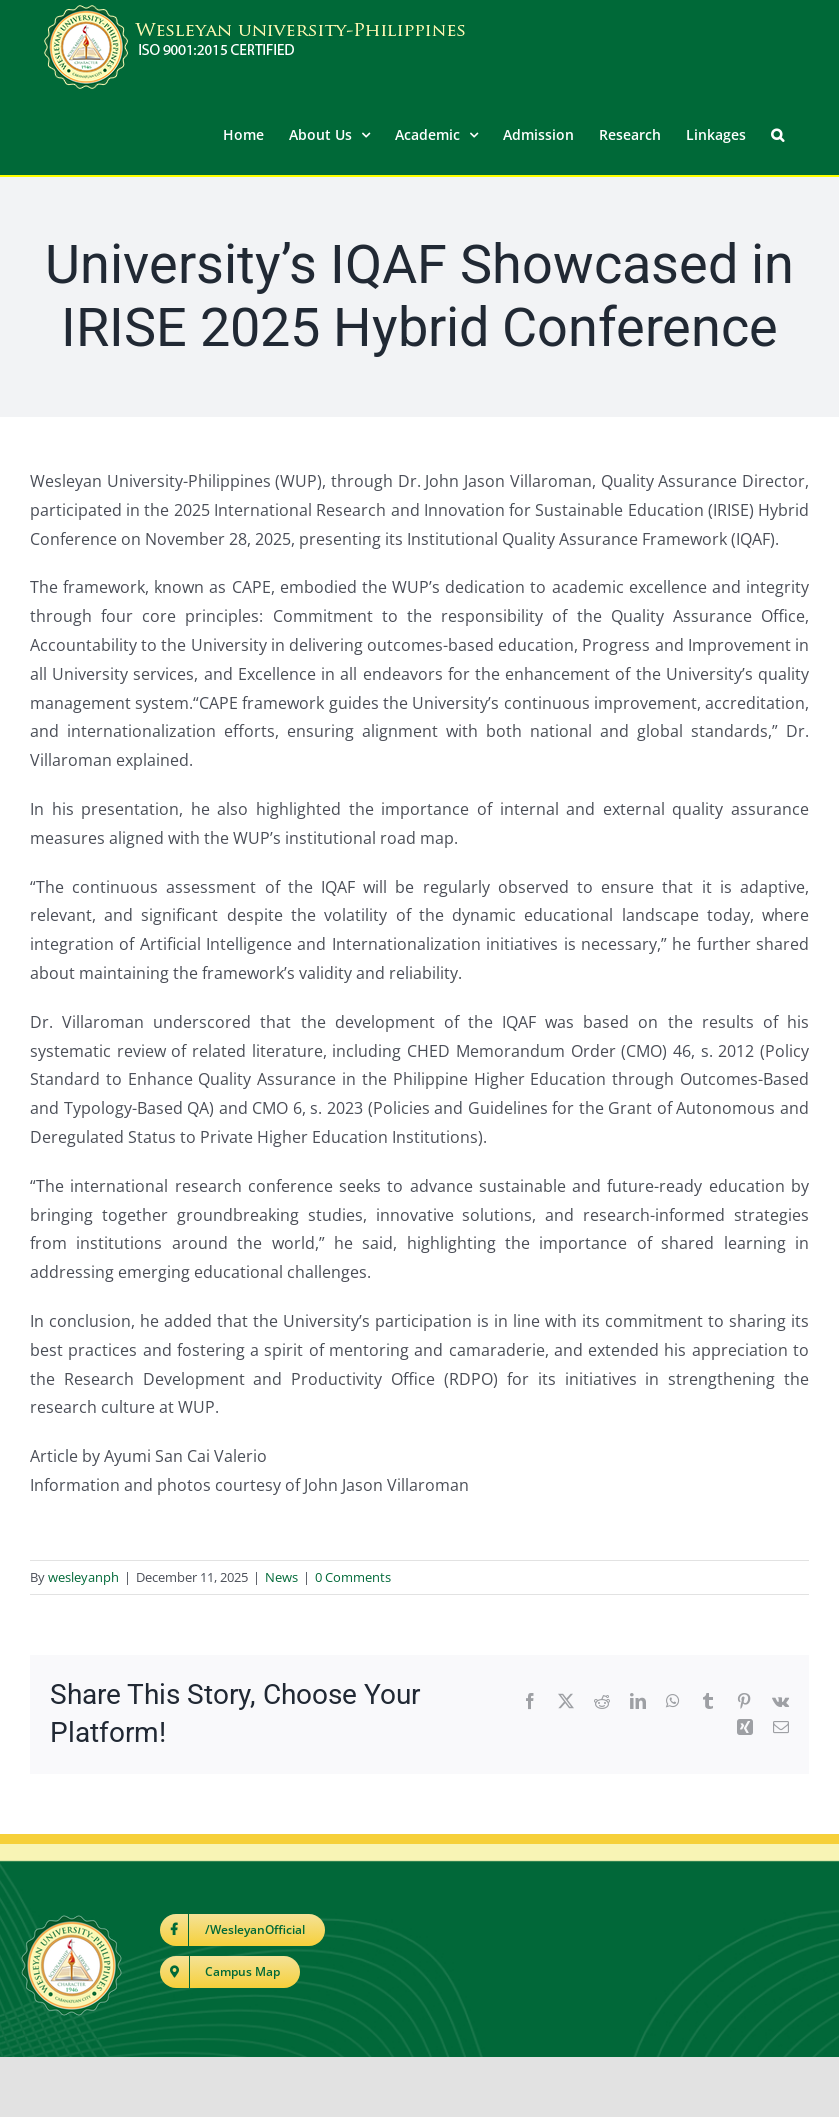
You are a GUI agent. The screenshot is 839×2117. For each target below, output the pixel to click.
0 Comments (353, 1576)
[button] (777, 133)
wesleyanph (83, 1576)
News (281, 1576)
